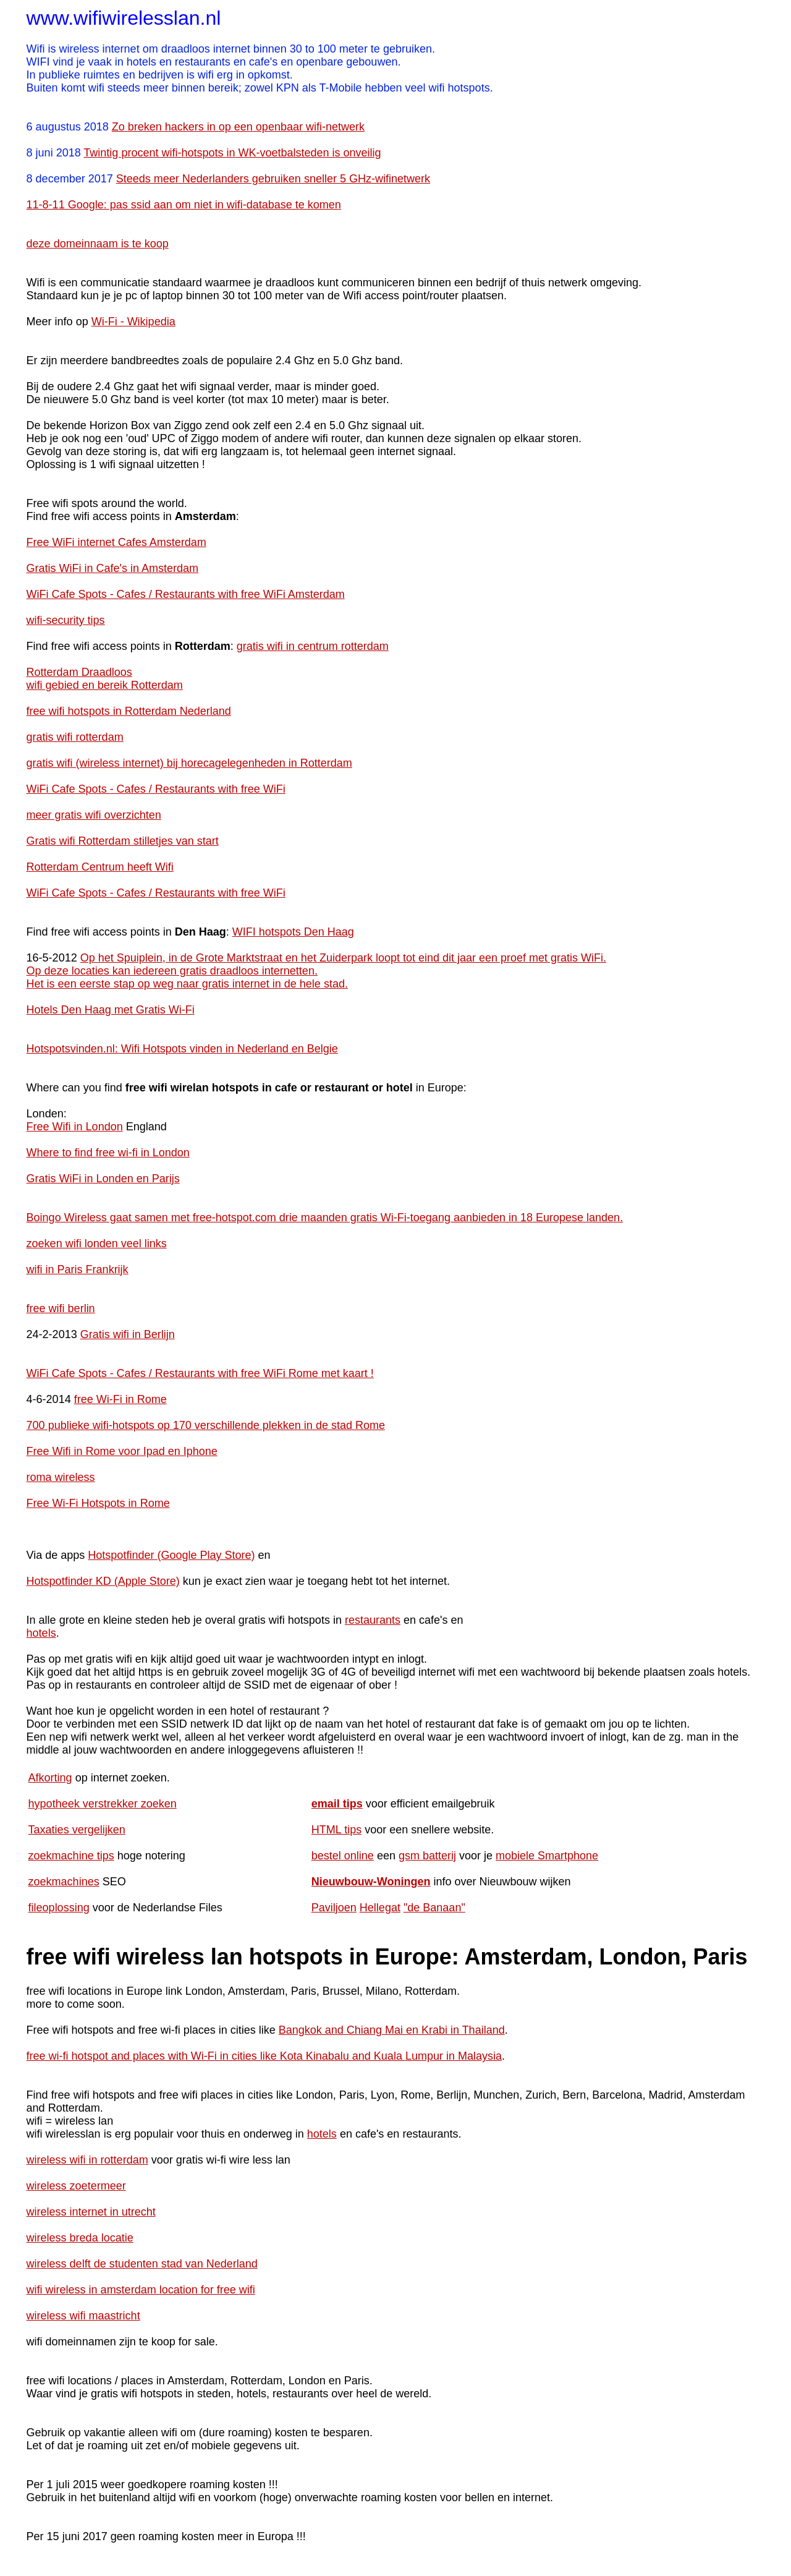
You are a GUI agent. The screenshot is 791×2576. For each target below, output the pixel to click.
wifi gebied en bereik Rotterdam (105, 685)
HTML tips (336, 1829)
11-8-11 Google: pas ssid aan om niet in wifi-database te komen (184, 204)
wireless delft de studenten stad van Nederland (142, 2264)
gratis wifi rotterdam (75, 737)
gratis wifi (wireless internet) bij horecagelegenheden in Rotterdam (189, 763)
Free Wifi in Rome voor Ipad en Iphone (122, 1451)
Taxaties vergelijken (76, 1829)
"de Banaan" (434, 1907)
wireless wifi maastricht (83, 2315)
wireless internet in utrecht (91, 2212)
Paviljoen (334, 1907)
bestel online (342, 1855)
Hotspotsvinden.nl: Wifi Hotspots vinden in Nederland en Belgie (182, 1049)
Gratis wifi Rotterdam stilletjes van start (123, 841)
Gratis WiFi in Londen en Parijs (103, 1178)
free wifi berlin (61, 1308)
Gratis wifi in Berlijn (127, 1334)
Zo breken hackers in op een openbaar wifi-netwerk (238, 127)
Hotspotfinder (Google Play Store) (171, 1555)
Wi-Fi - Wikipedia (133, 321)
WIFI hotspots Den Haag (293, 932)
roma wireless (61, 1477)
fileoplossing (59, 1907)
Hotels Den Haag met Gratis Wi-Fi (111, 1010)
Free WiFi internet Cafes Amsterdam (116, 542)
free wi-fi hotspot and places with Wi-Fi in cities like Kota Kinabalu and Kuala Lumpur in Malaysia (264, 2056)
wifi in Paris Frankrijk (78, 1269)
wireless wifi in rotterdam (87, 2160)
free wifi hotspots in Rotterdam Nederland (129, 711)
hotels (41, 1633)
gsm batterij (427, 1855)
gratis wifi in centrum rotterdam (313, 646)
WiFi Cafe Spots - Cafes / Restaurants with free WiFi (156, 789)
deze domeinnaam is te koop (98, 243)
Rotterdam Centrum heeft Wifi (100, 867)
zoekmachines (63, 1881)
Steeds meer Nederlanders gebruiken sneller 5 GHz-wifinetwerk (273, 179)
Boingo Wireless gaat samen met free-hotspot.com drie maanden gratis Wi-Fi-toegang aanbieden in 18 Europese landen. (325, 1217)
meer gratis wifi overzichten (94, 815)
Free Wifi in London (75, 1126)
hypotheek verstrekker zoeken (102, 1804)
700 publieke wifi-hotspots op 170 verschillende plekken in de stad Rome (206, 1425)
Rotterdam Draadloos (79, 672)
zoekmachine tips (71, 1855)
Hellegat (380, 1907)
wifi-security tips (66, 620)
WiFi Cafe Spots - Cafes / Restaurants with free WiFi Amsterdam (186, 594)
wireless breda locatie (80, 2238)
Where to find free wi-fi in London (108, 1152)
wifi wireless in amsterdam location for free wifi (141, 2290)
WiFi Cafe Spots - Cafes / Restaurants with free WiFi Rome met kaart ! (200, 1373)
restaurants (372, 1620)
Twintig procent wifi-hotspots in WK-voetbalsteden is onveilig (232, 153)
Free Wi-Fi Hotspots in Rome (98, 1503)
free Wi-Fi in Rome (120, 1399)
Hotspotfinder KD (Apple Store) (103, 1581)
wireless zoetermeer (76, 2186)
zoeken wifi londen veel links (97, 1243)
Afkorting (50, 1778)
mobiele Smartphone (547, 1855)
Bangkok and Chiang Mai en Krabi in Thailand (392, 2030)
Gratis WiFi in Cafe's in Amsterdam (113, 568)
